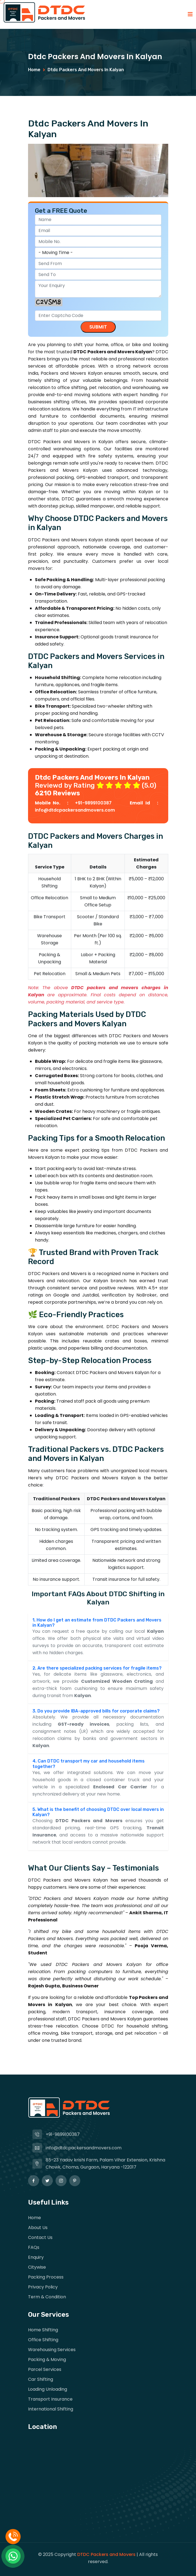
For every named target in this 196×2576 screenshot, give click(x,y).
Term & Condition (47, 2297)
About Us (38, 2227)
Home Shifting (43, 2330)
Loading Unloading (47, 2389)
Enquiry (36, 2257)
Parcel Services (44, 2369)
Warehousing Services (52, 2349)
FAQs (33, 2247)
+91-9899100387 (94, 803)
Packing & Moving (47, 2359)
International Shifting (50, 2409)
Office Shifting (43, 2340)
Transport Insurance (50, 2399)
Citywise (37, 2267)
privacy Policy (43, 2287)
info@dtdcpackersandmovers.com (75, 810)
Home (34, 69)
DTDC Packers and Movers (106, 2554)
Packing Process (46, 2277)
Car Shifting (40, 2379)
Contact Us (40, 2237)
